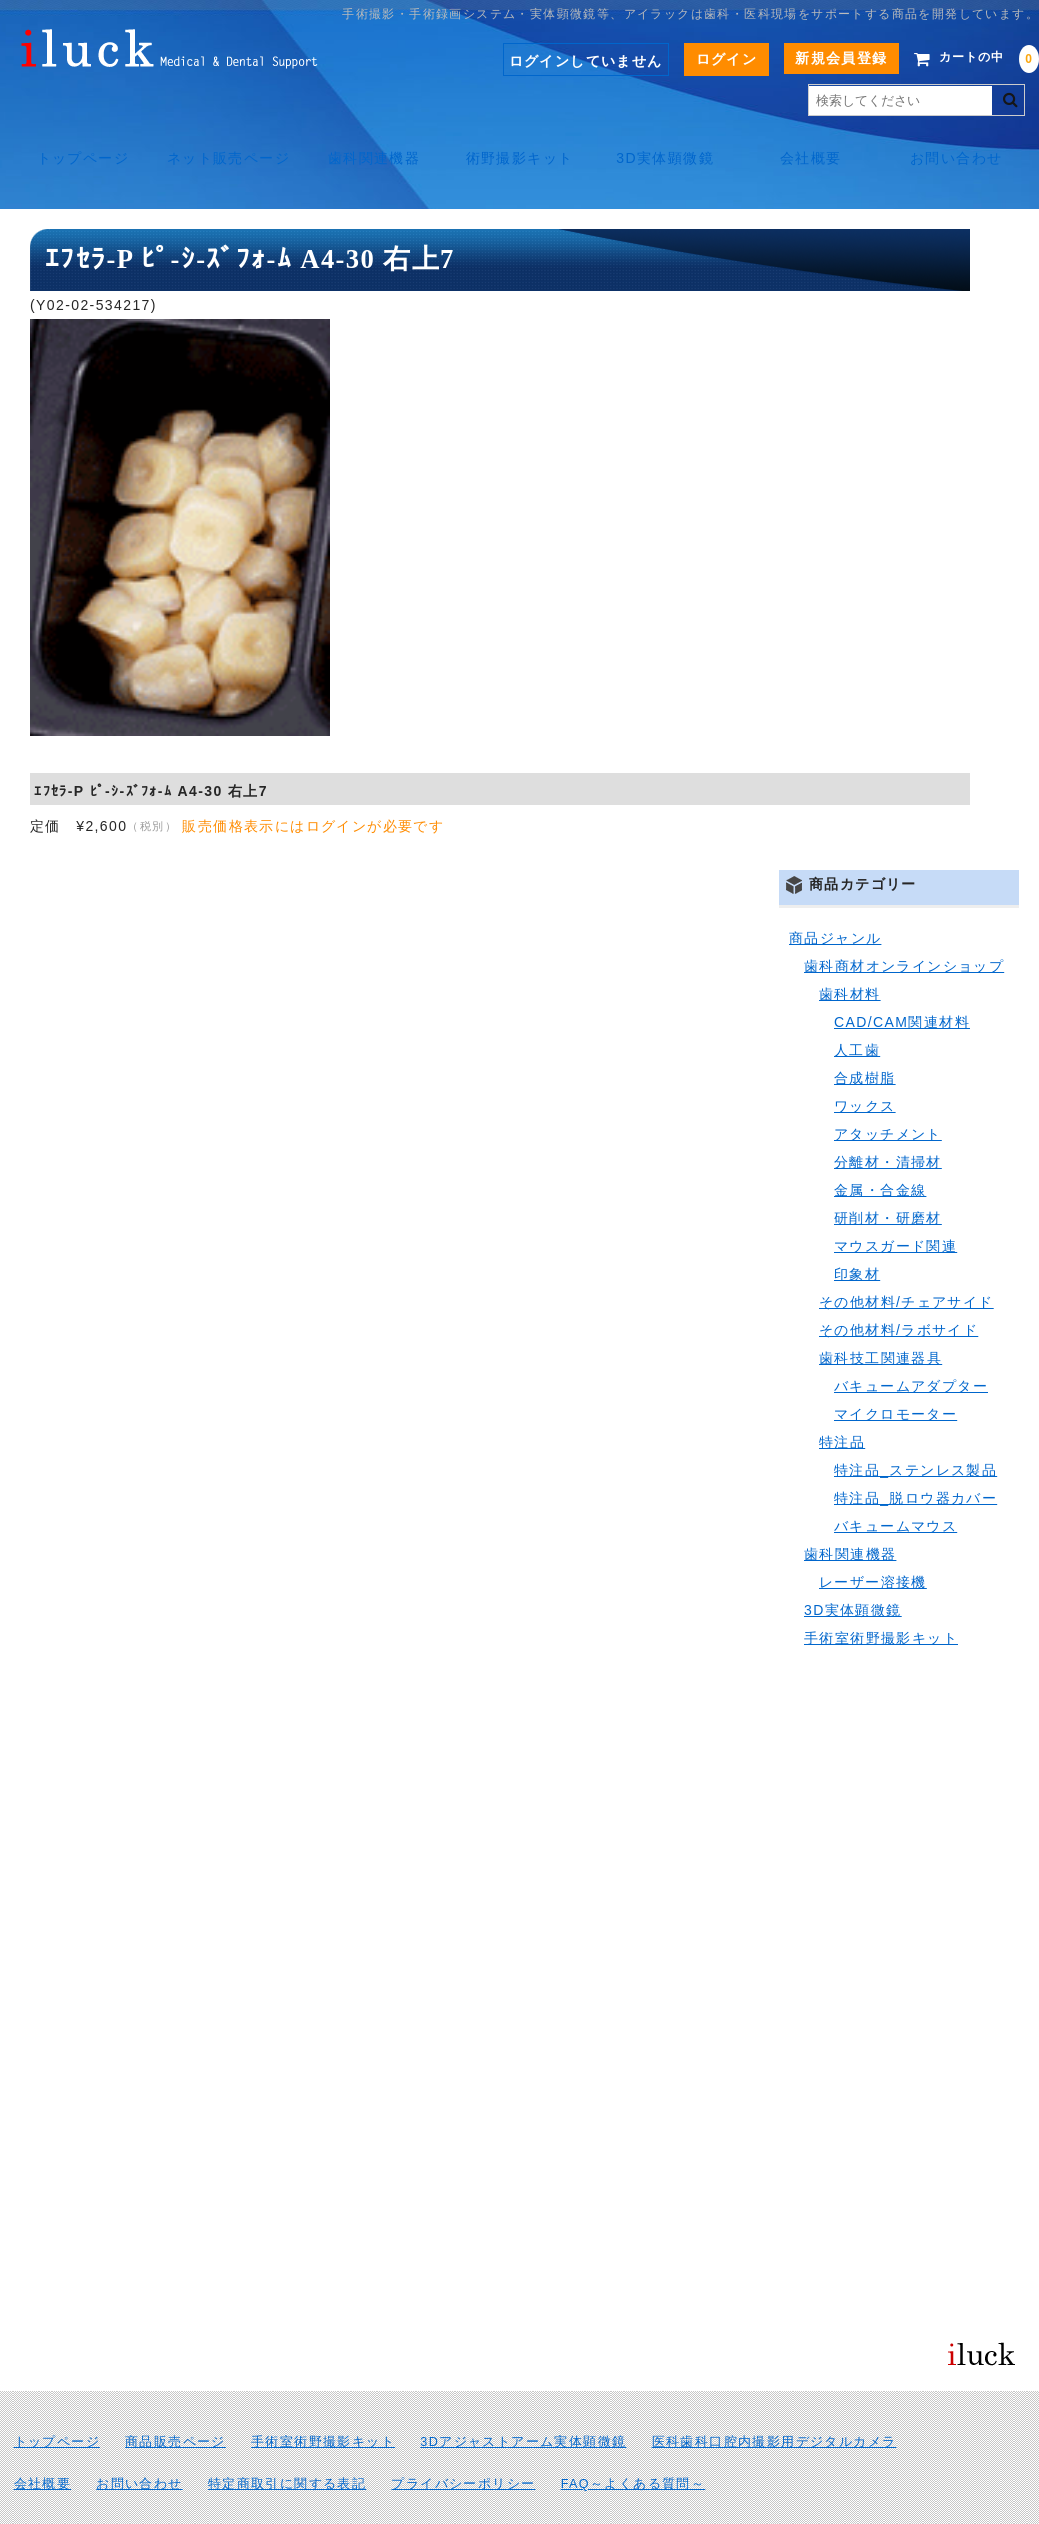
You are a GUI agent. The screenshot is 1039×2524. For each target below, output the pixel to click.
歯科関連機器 (371, 138)
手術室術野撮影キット (881, 1593)
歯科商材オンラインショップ (904, 921)
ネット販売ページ (223, 144)
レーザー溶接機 (873, 1537)
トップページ (74, 138)
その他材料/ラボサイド (898, 1285)
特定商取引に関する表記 (287, 2439)
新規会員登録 (811, 58)
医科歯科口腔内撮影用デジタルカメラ (774, 2397)
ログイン (697, 59)
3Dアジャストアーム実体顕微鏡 (523, 2397)
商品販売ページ (175, 2397)
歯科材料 (850, 949)
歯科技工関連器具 (880, 1313)
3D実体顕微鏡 (668, 138)
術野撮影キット (520, 138)
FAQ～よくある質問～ (633, 2439)
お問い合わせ (964, 138)
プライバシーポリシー (463, 2439)
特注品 (842, 1397)
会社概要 (816, 138)
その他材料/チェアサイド (906, 1257)
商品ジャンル (835, 893)
